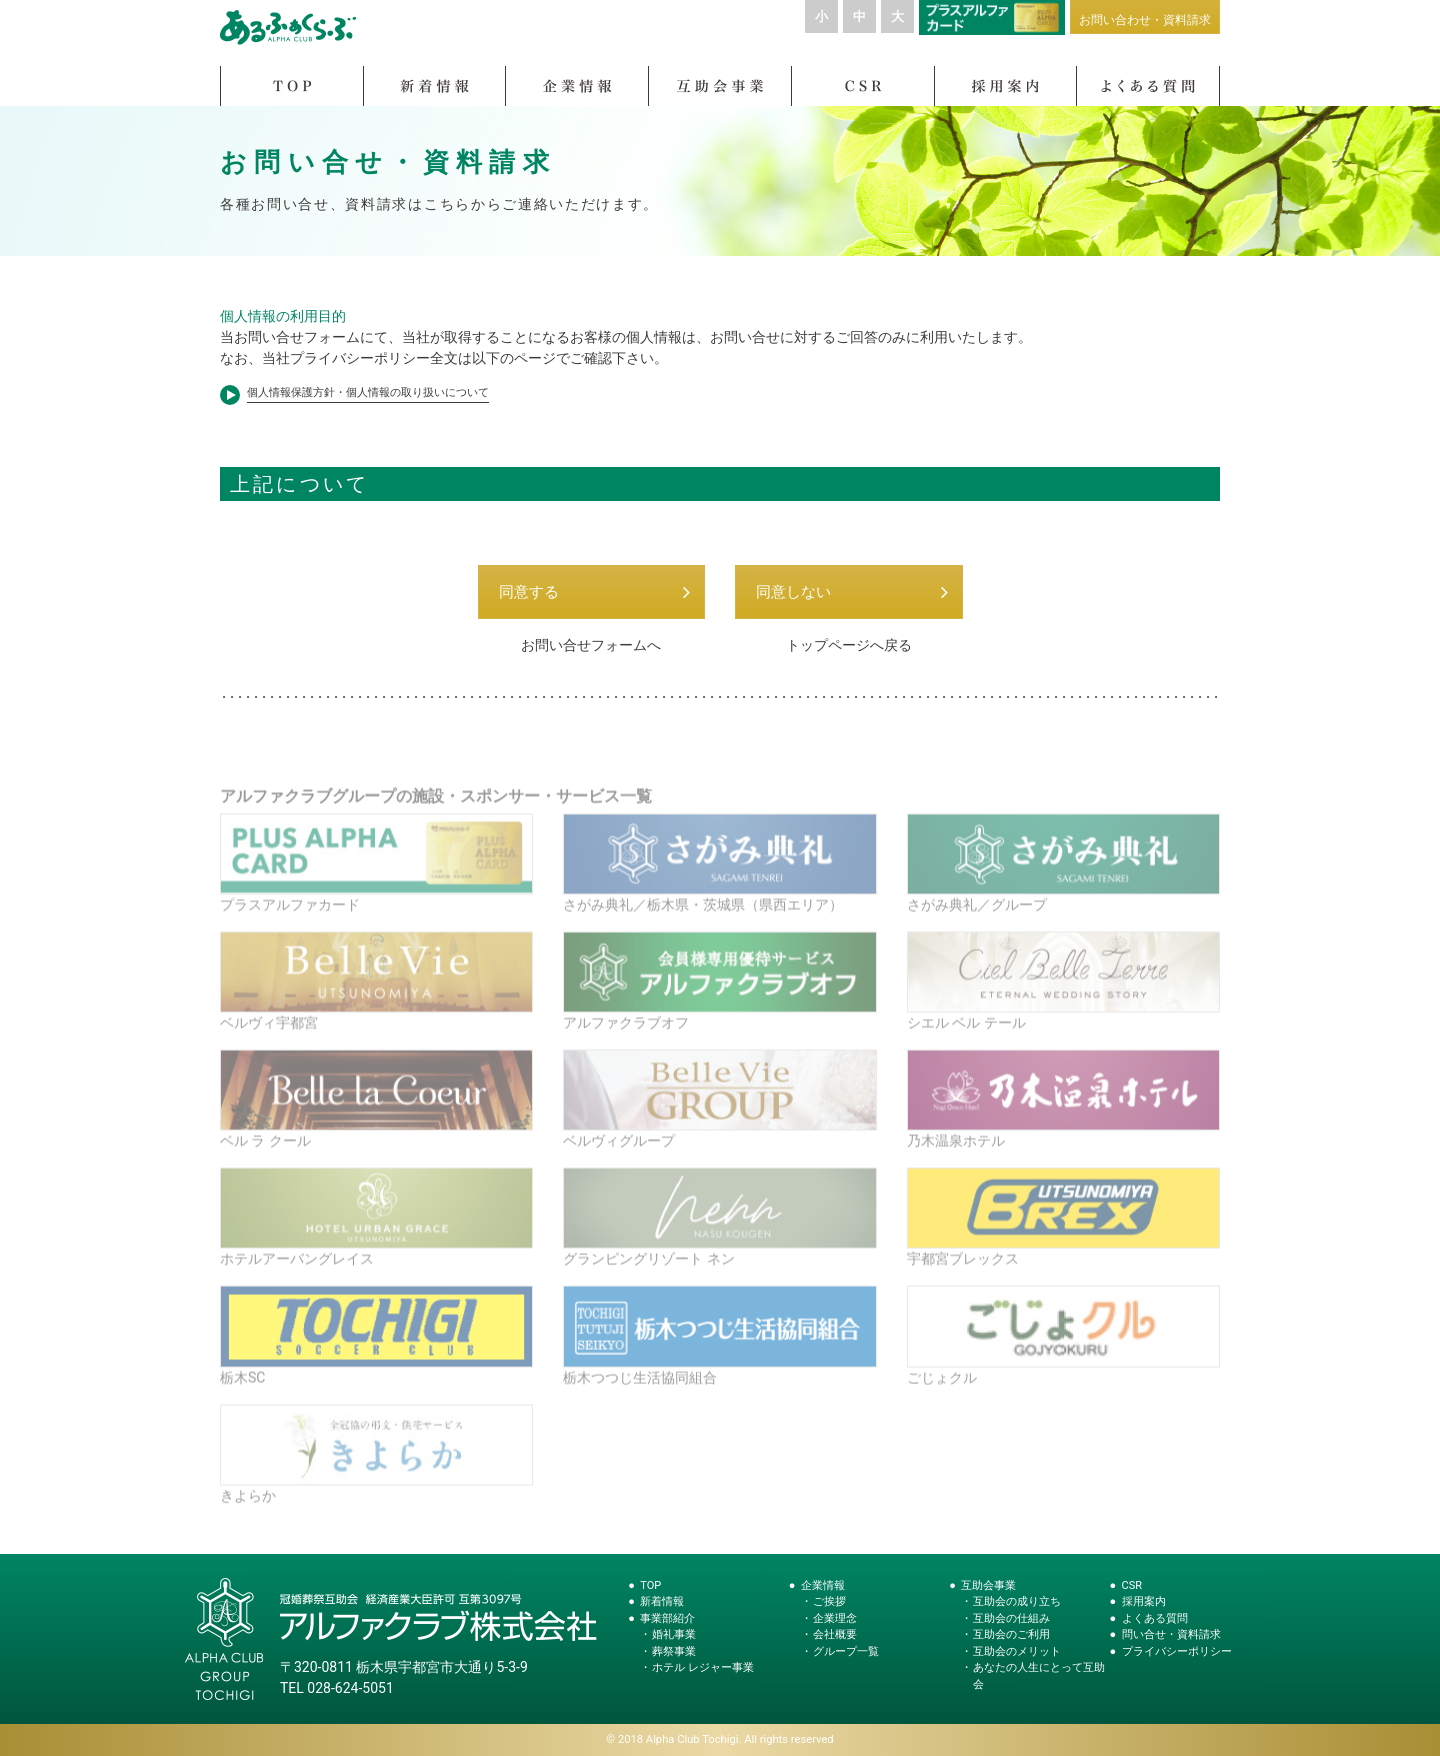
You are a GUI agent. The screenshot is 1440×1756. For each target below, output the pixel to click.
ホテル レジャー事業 (703, 1667)
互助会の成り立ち (1017, 1601)
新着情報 (662, 1601)
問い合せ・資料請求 (1171, 1634)
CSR (1132, 1585)
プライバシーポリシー (1177, 1651)
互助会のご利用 (1011, 1634)
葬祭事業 (674, 1651)
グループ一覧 (846, 1651)
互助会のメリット (1017, 1651)
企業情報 (823, 1585)
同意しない (793, 601)
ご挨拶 (829, 1601)
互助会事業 (988, 1585)
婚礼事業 (674, 1634)
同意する (529, 601)
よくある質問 (1155, 1618)
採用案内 (1144, 1601)
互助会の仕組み (1011, 1618)
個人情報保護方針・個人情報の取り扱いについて (368, 401)
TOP (650, 1585)
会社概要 (835, 1634)
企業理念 (835, 1618)
